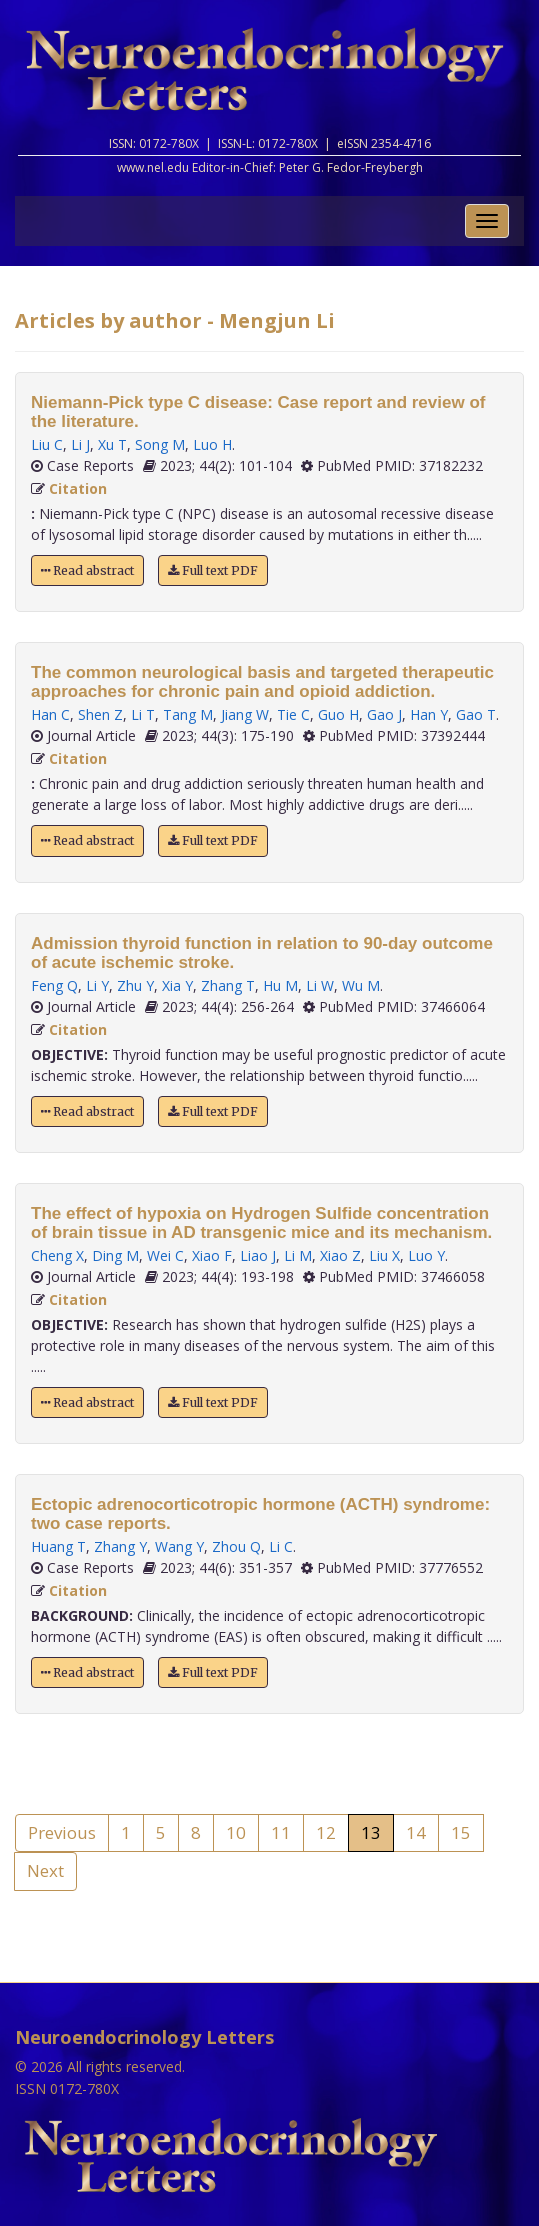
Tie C (293, 714)
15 (461, 1832)
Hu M (280, 985)
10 (236, 1832)
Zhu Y (135, 985)
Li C (281, 1546)
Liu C (47, 444)
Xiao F (212, 1255)
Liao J (258, 1255)
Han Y (429, 714)
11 (281, 1832)
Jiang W (245, 714)
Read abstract (87, 570)
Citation (78, 488)
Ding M (115, 1255)
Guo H (338, 714)
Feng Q (54, 985)
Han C (50, 714)
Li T (143, 714)
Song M (160, 444)
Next (45, 1870)
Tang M (188, 714)
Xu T (112, 444)
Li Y (97, 985)
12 (326, 1832)
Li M (298, 1255)
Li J (80, 444)
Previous (62, 1832)
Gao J (384, 714)
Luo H (212, 444)
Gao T (476, 714)
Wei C (165, 1255)
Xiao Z (340, 1255)
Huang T (58, 1546)
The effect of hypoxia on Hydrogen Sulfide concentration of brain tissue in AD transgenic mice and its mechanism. (261, 1223)
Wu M (361, 985)
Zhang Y (120, 1546)
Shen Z (100, 714)
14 (416, 1832)
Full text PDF (213, 570)
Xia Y (177, 985)
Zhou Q (236, 1546)
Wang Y (179, 1546)
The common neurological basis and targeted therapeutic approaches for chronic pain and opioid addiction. (262, 682)
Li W (320, 985)
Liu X (384, 1255)
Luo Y (426, 1255)
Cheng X (57, 1255)
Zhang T (228, 985)
